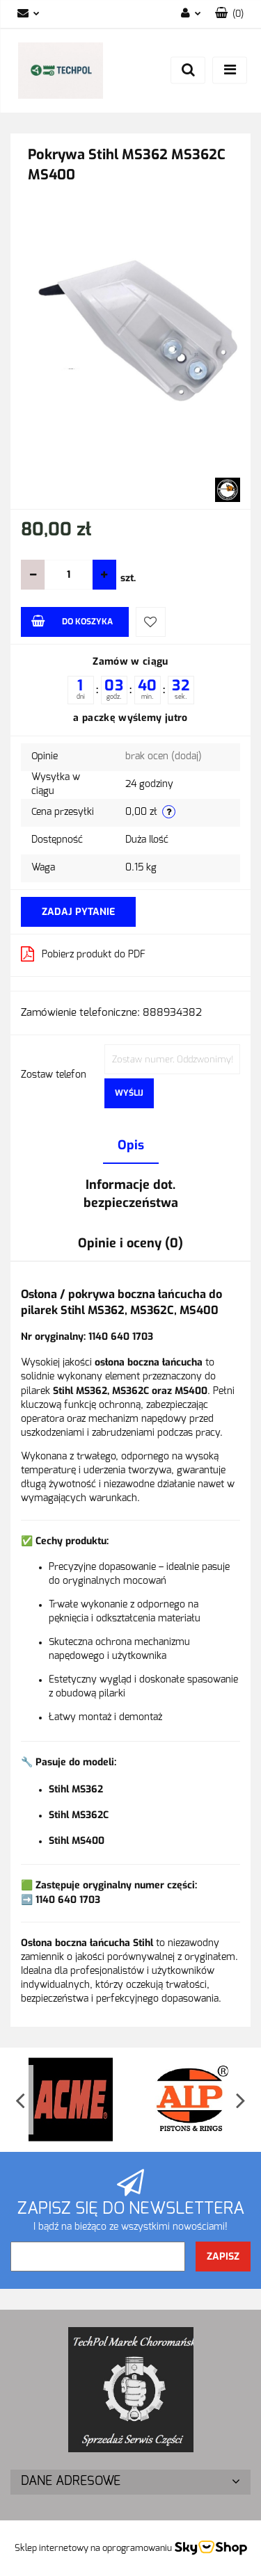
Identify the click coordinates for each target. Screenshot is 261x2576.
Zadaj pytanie (78, 911)
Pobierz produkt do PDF (83, 954)
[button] (229, 14)
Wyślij (129, 1093)
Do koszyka (72, 621)
